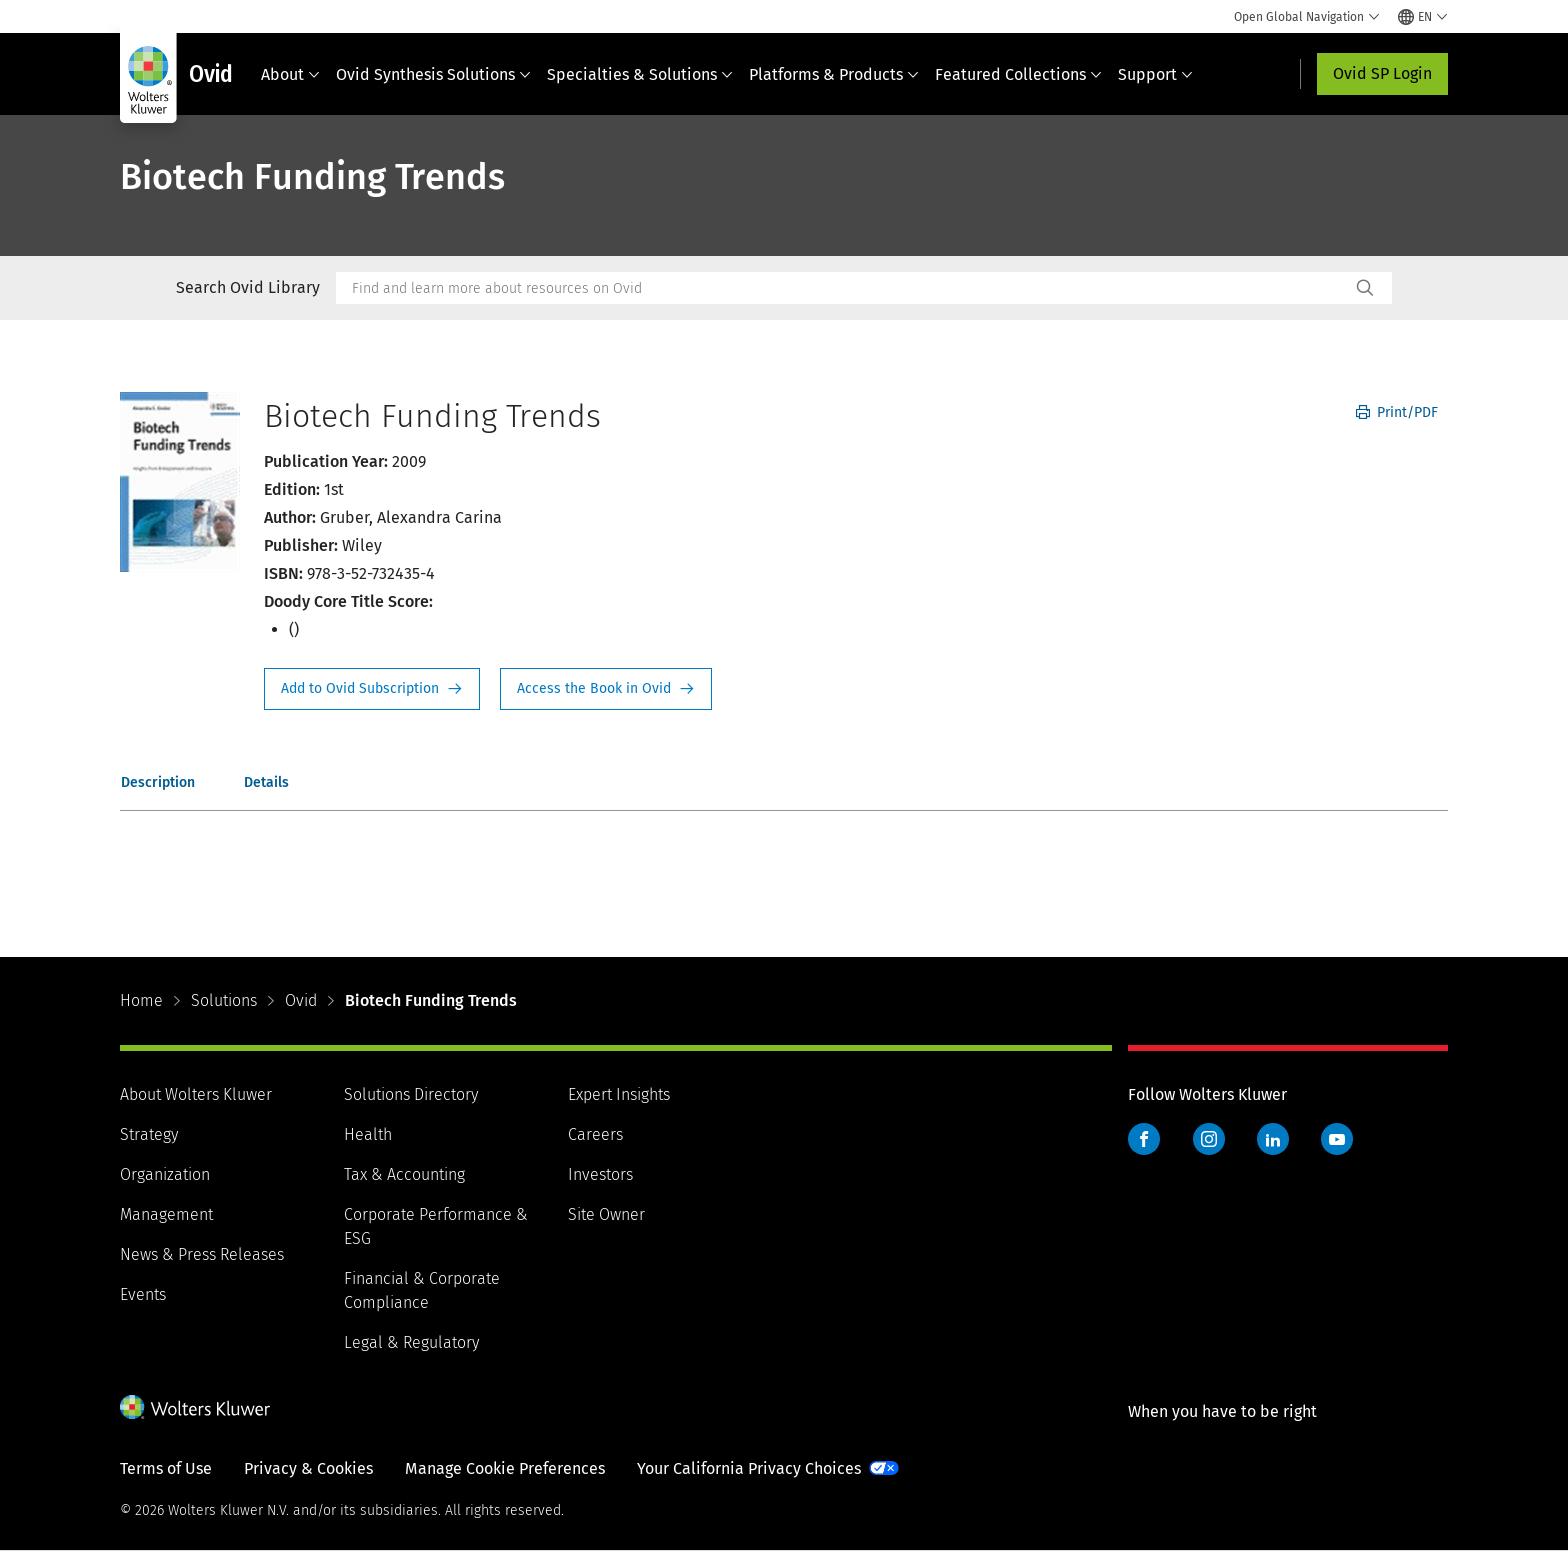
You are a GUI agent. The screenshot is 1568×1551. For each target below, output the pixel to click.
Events (143, 1294)
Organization (165, 1174)
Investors (600, 1174)
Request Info (372, 689)
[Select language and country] (1423, 17)
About (290, 74)
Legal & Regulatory (411, 1342)
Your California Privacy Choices (749, 1468)
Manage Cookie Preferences (505, 1468)
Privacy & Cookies (308, 1468)
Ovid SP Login (1382, 73)
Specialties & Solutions (640, 74)
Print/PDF (1397, 412)
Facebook (1144, 1139)
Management (166, 1214)
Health (368, 1134)
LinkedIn (1273, 1139)
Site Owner (606, 1214)
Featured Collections (1018, 74)
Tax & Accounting (404, 1174)
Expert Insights (619, 1094)
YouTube (1337, 1139)
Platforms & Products (834, 74)
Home (141, 1000)
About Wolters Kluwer (196, 1094)
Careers (595, 1134)
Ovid (301, 1000)
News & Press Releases (202, 1254)
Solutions (224, 1000)
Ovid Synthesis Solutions (433, 74)
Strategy (149, 1134)
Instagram (1209, 1139)
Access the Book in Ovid (606, 689)
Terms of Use (166, 1468)
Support (1155, 74)
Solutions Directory (411, 1094)
